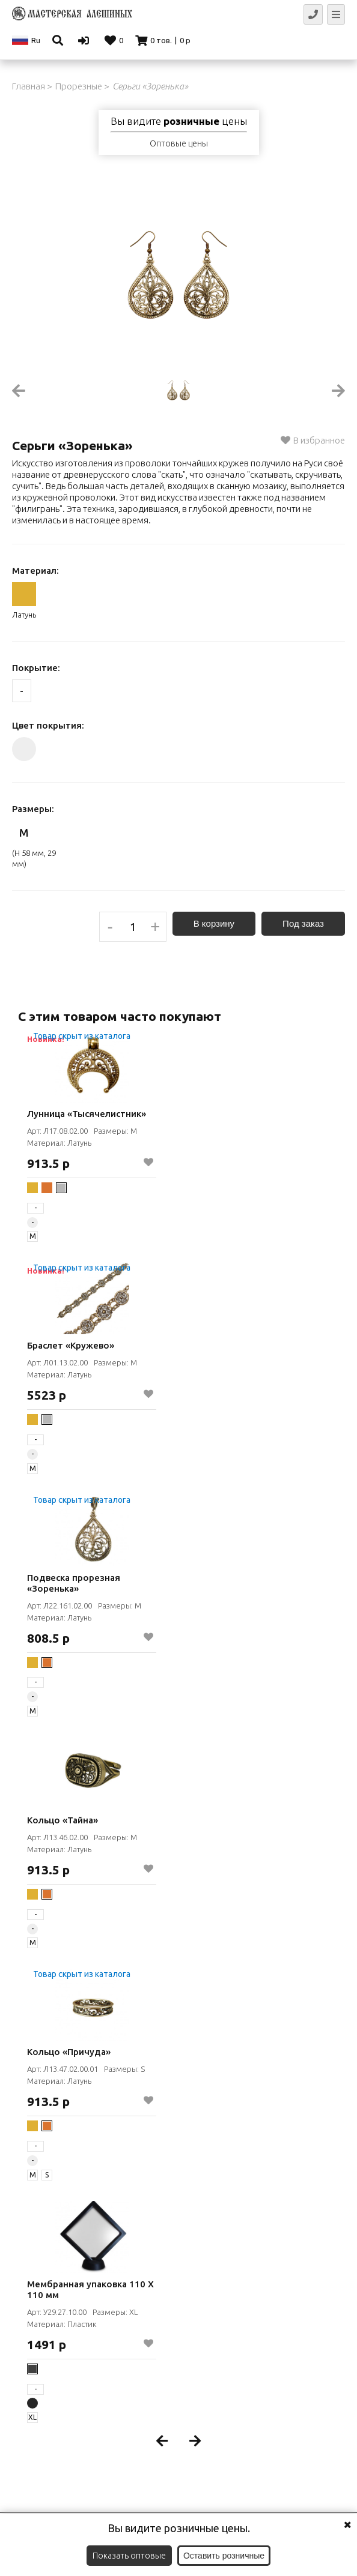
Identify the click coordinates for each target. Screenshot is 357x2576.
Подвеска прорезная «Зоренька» (73, 1582)
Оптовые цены (179, 143)
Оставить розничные (223, 2555)
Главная (28, 86)
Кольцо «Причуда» (69, 2052)
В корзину (214, 923)
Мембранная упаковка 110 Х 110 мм (90, 2289)
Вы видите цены (179, 121)
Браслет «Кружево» (70, 1345)
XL (32, 2417)
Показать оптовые (129, 2555)
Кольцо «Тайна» (62, 1820)
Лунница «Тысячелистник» (86, 1114)
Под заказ (303, 923)
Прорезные (78, 86)
